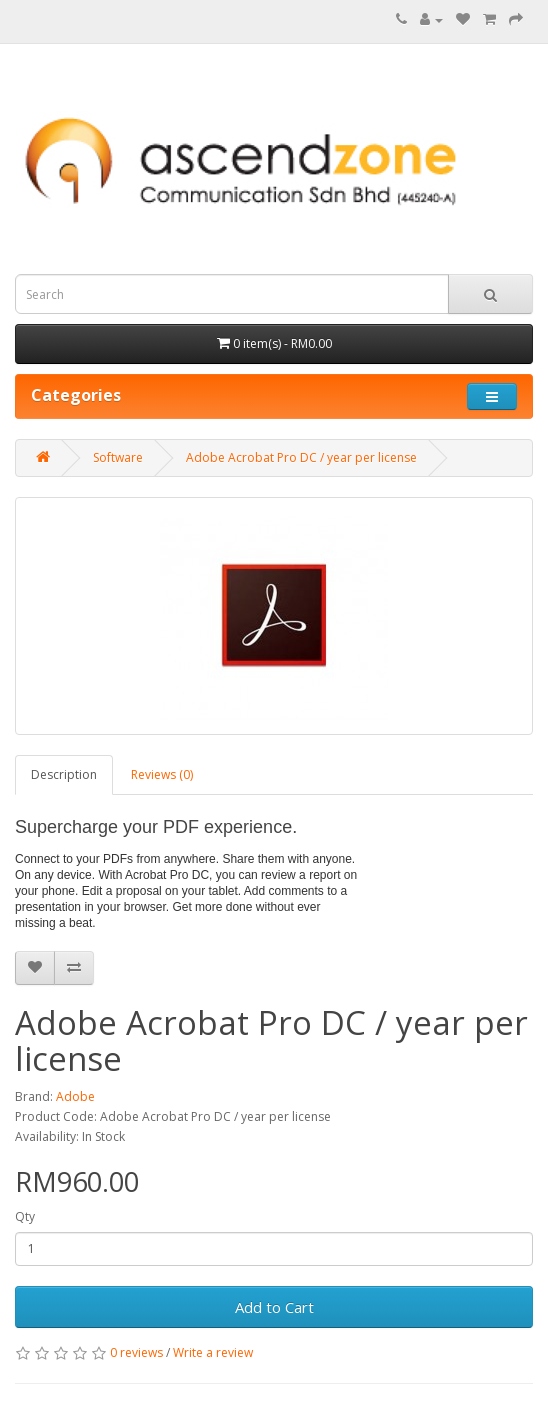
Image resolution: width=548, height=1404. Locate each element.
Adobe (75, 1096)
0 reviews (136, 1352)
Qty (25, 1216)
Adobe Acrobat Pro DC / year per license (301, 457)
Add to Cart (274, 1307)
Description (64, 774)
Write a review (213, 1352)
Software (118, 457)
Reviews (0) (162, 774)
